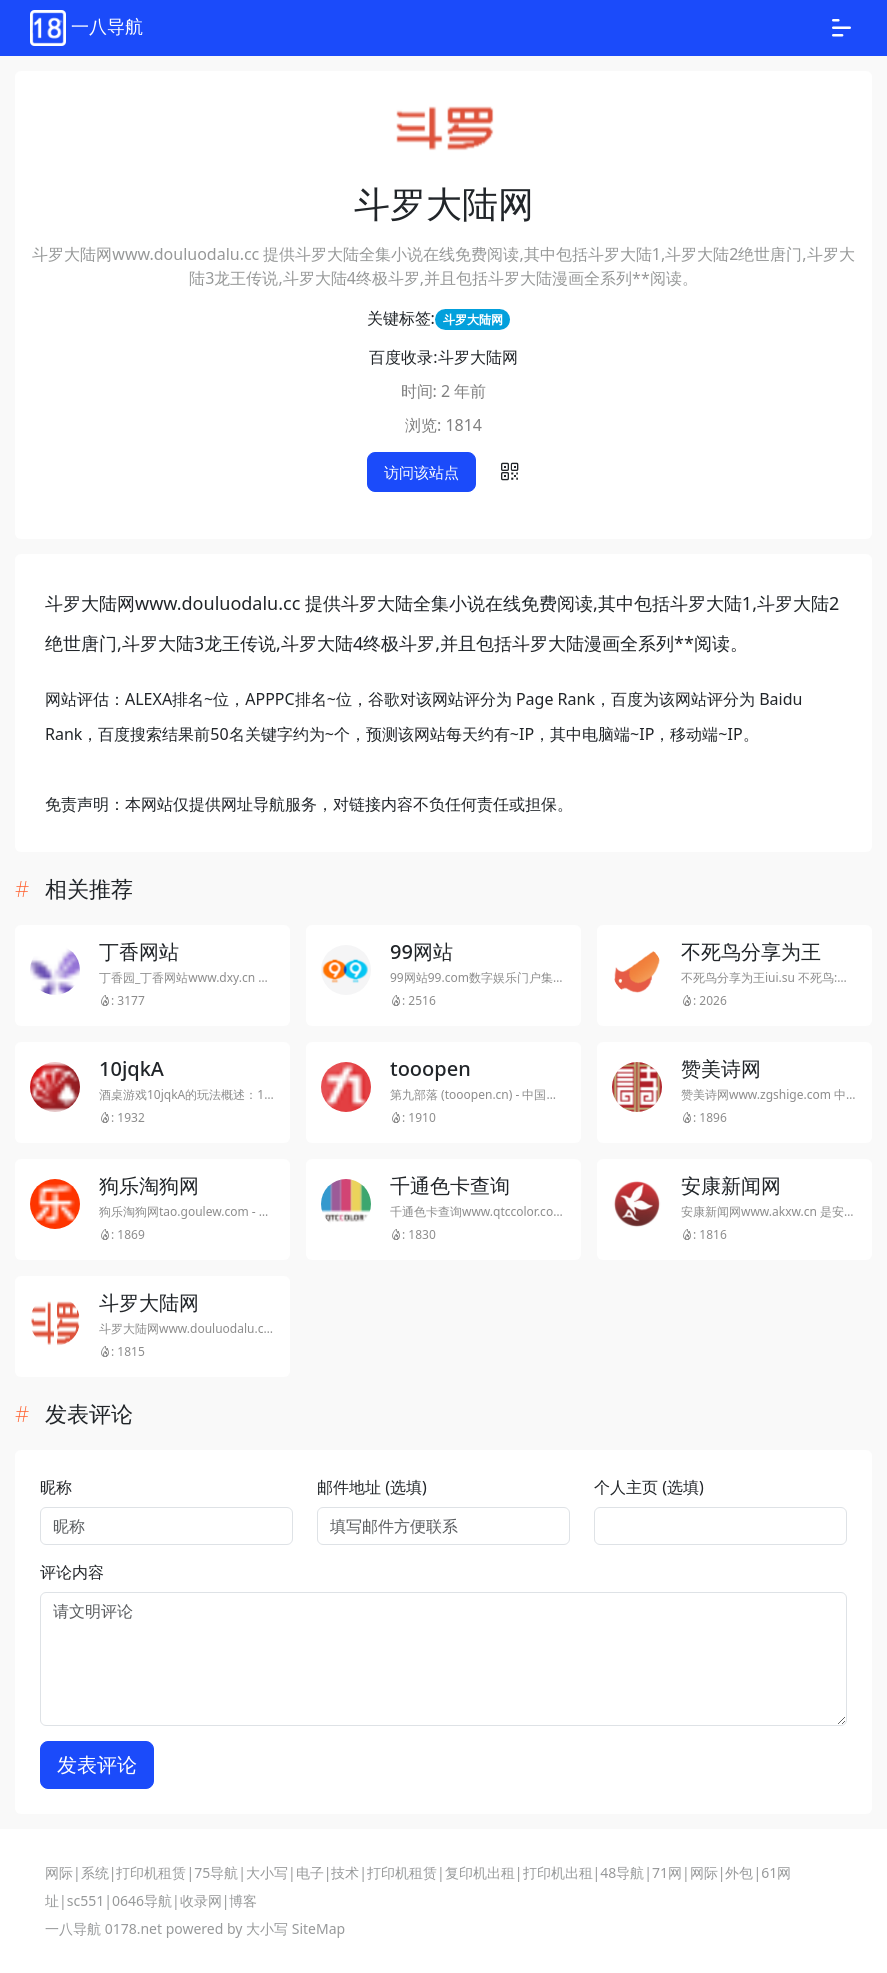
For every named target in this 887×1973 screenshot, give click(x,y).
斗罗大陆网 (473, 319)
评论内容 (72, 1572)
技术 (345, 1872)
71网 (667, 1872)
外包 (739, 1872)
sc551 (85, 1900)
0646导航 (142, 1900)
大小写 (267, 1872)
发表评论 (97, 1764)
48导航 (622, 1872)
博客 (243, 1900)
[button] (510, 471)
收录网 (201, 1900)
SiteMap (318, 1928)
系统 (95, 1872)
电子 (310, 1872)
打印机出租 (558, 1872)
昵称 (56, 1487)
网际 (59, 1872)
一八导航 (73, 1928)
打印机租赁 (151, 1872)
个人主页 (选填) (649, 1487)
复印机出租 (480, 1872)
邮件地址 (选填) (372, 1487)
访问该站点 (421, 472)
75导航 (216, 1872)
